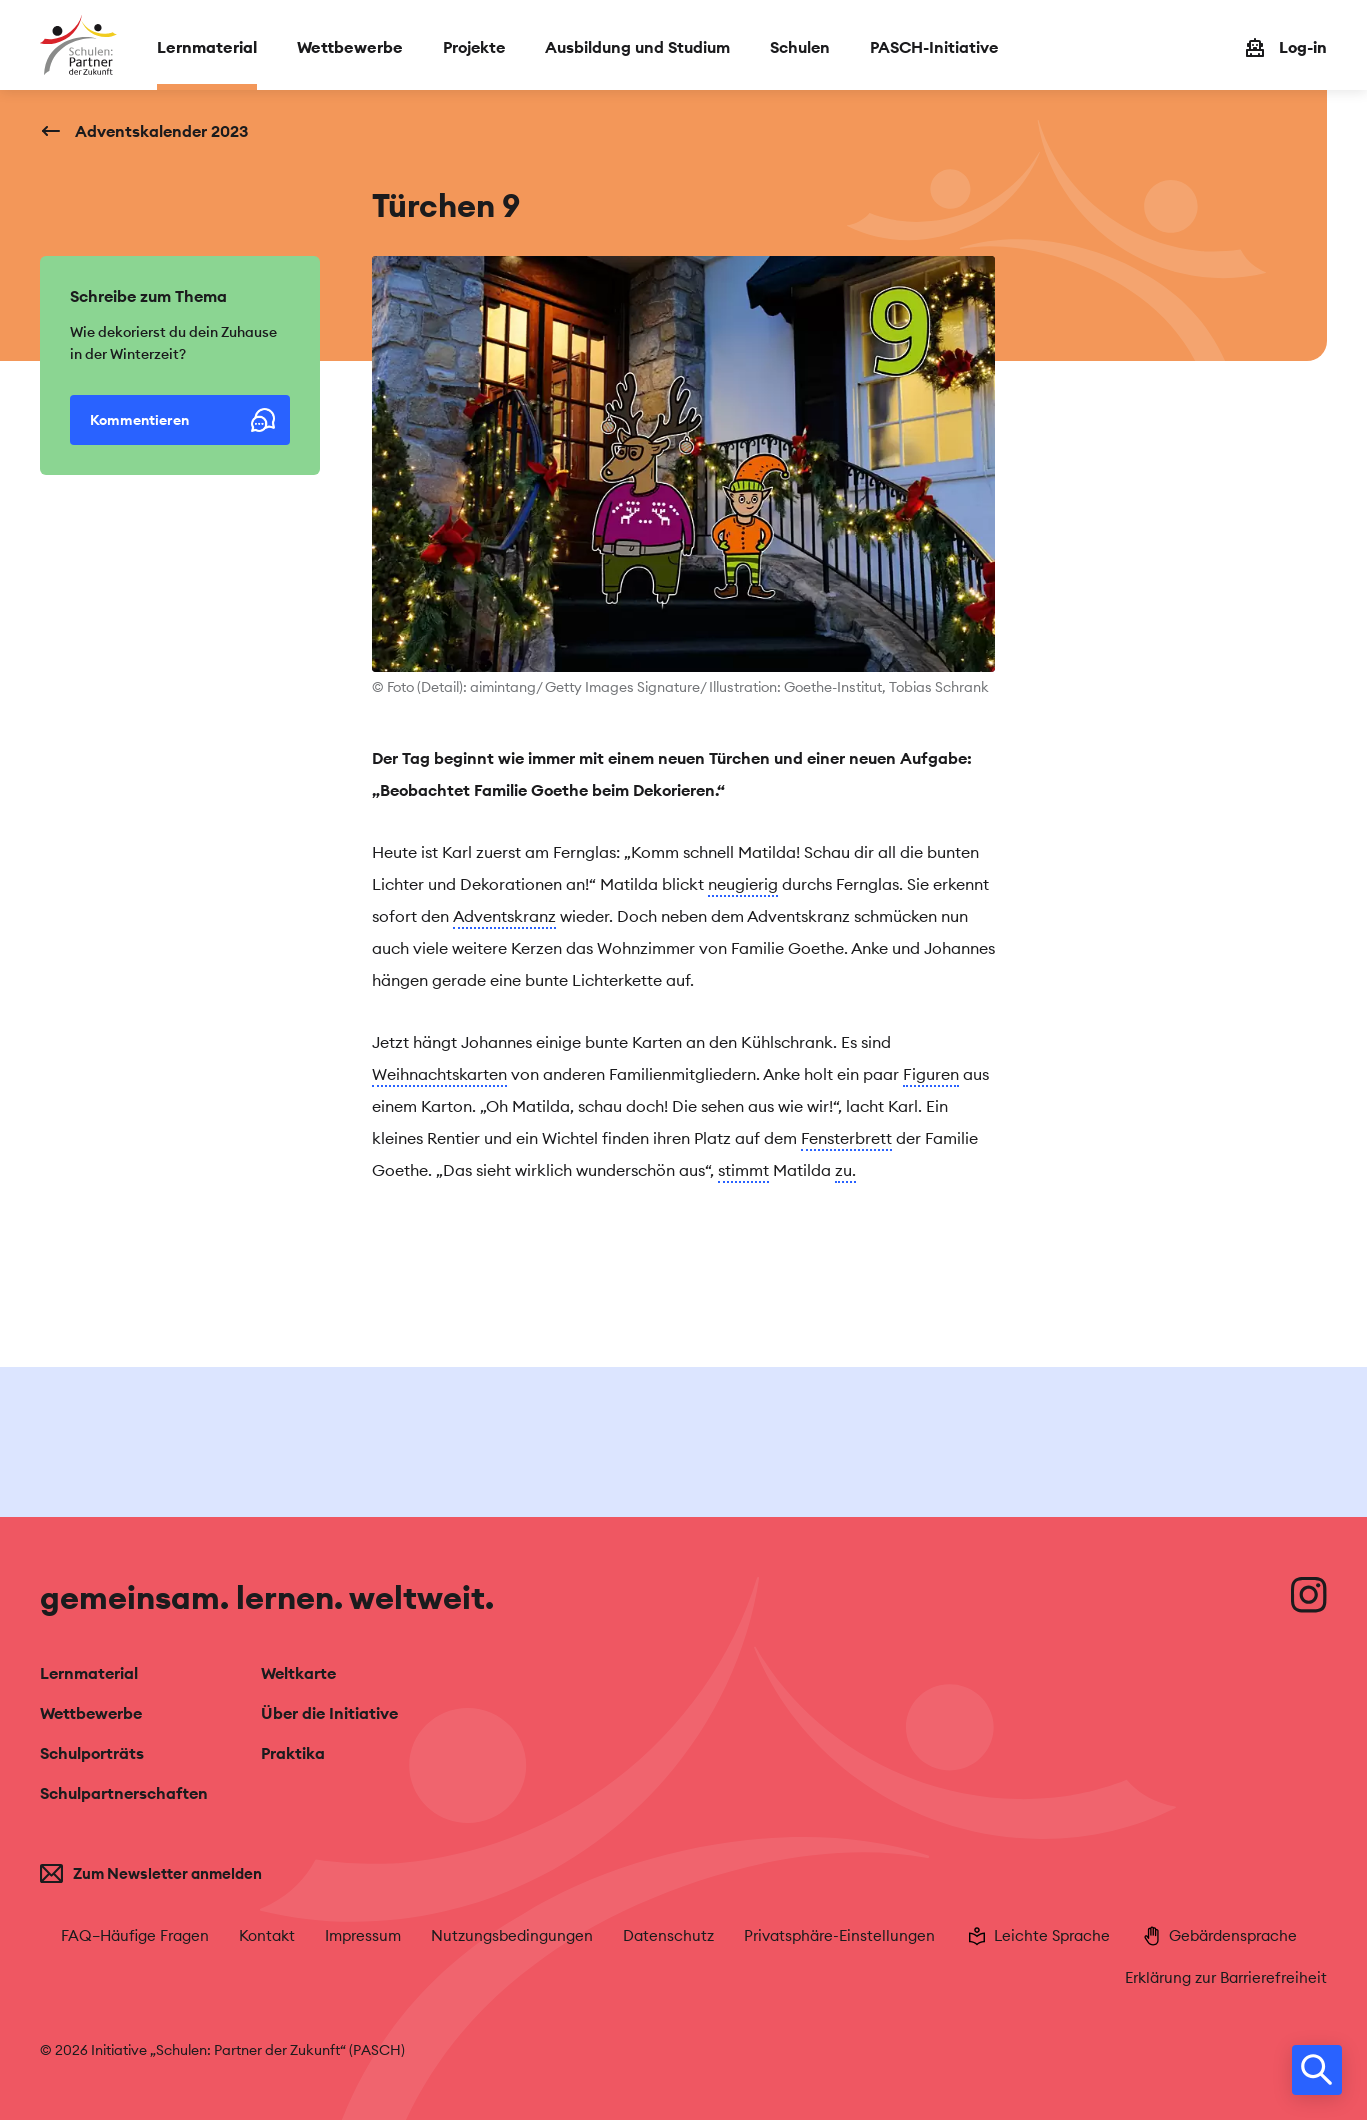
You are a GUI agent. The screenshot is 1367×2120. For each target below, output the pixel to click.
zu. (845, 1170)
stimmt (743, 1170)
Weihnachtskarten (439, 1074)
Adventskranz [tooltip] (504, 916)
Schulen (800, 47)
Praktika (293, 1753)
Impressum (363, 1935)
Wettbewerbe (350, 47)
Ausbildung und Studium (637, 47)
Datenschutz (668, 1935)
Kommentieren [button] (182, 420)
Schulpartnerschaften (124, 1793)
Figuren (931, 1074)
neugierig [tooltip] (743, 884)
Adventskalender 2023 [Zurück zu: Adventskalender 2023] (161, 131)
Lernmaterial (207, 47)
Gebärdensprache (1218, 1936)
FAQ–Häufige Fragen (135, 1935)
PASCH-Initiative (934, 47)
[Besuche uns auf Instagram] (1309, 1595)
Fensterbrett (846, 1138)
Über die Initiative (329, 1713)
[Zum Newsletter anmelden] (186, 1873)
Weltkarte (298, 1673)
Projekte (474, 47)
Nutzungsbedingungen (512, 1935)
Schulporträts (92, 1753)
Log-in (1303, 47)
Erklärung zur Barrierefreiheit (1226, 1977)
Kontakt (267, 1935)
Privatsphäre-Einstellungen (839, 1935)
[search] (1317, 2070)
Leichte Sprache (1037, 1936)
